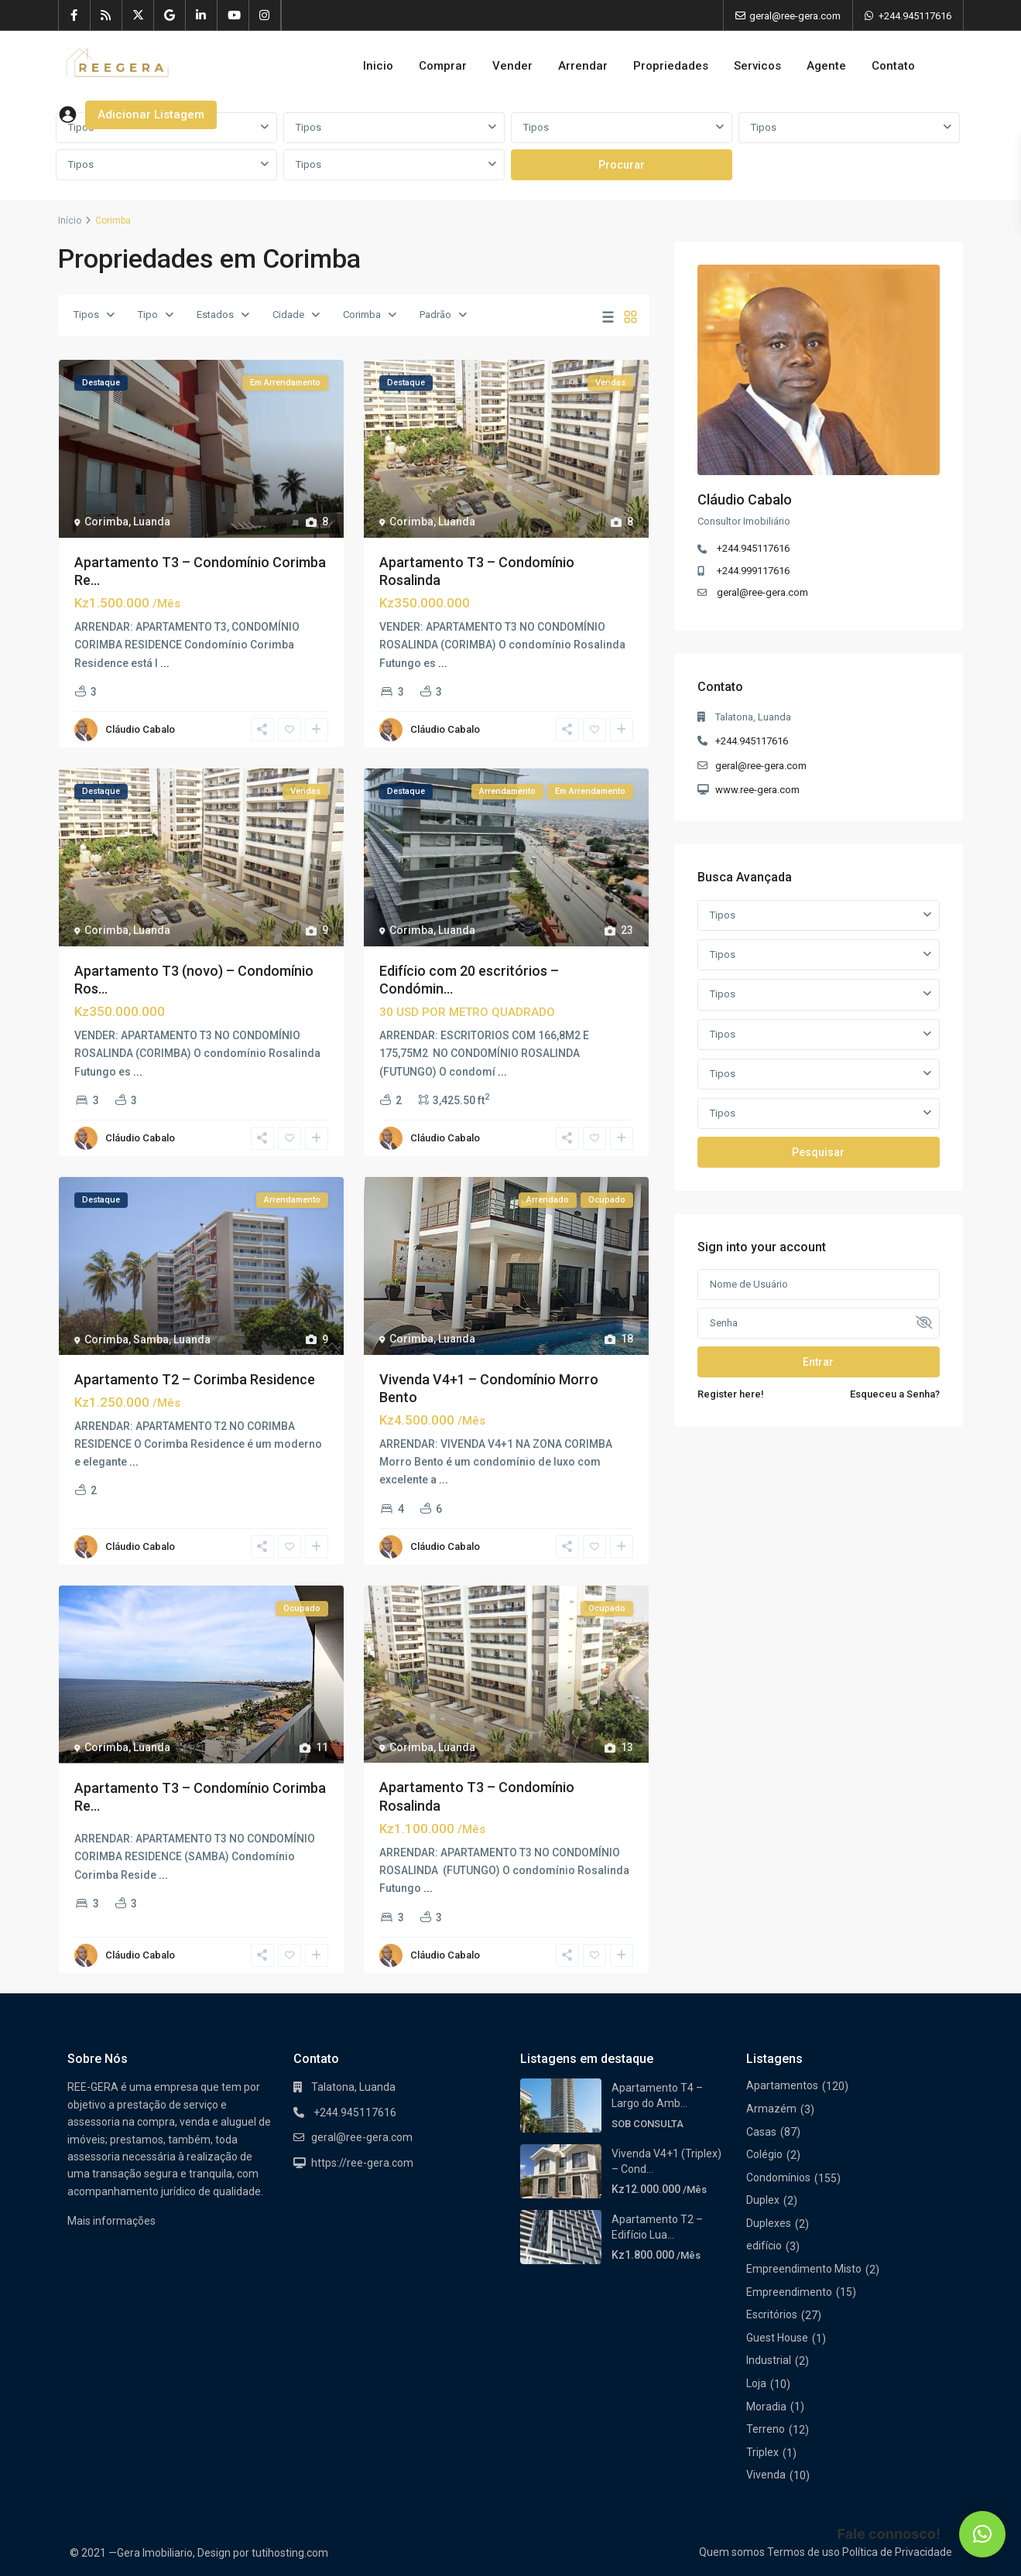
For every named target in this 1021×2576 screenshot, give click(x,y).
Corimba (362, 314)
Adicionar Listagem (151, 114)
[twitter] (138, 15)
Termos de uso (803, 2552)
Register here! (730, 1394)
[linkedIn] (202, 15)
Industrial (768, 2360)
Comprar (443, 66)
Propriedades (670, 66)
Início (69, 220)
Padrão (435, 314)
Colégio (764, 2154)
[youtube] (233, 15)
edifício (764, 2245)
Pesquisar (818, 1152)
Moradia (766, 2406)
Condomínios (778, 2177)
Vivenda (766, 2474)
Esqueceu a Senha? (895, 1394)
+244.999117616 (753, 570)
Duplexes (768, 2223)
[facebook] (75, 15)
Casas (761, 2132)
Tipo (148, 314)
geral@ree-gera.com (762, 592)
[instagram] (265, 15)
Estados (215, 314)
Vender (512, 66)
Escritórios (771, 2314)
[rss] (106, 15)
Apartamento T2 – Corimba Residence (194, 1379)
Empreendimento (789, 2292)
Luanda (151, 521)
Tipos (308, 127)
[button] (982, 2534)
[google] (170, 15)
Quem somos (732, 2552)
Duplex (762, 2200)
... (165, 663)
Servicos (757, 66)
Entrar (818, 1362)
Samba (151, 1339)
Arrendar (583, 66)
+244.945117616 (915, 16)
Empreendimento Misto (804, 2269)
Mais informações (111, 2221)
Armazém (771, 2108)
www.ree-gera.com (757, 789)
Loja (756, 2383)
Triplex (762, 2452)
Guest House (777, 2337)
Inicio (378, 66)
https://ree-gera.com (362, 2163)
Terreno (765, 2429)
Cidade (288, 314)
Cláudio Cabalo (140, 729)
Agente (826, 66)
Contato (893, 66)
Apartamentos (782, 2085)
